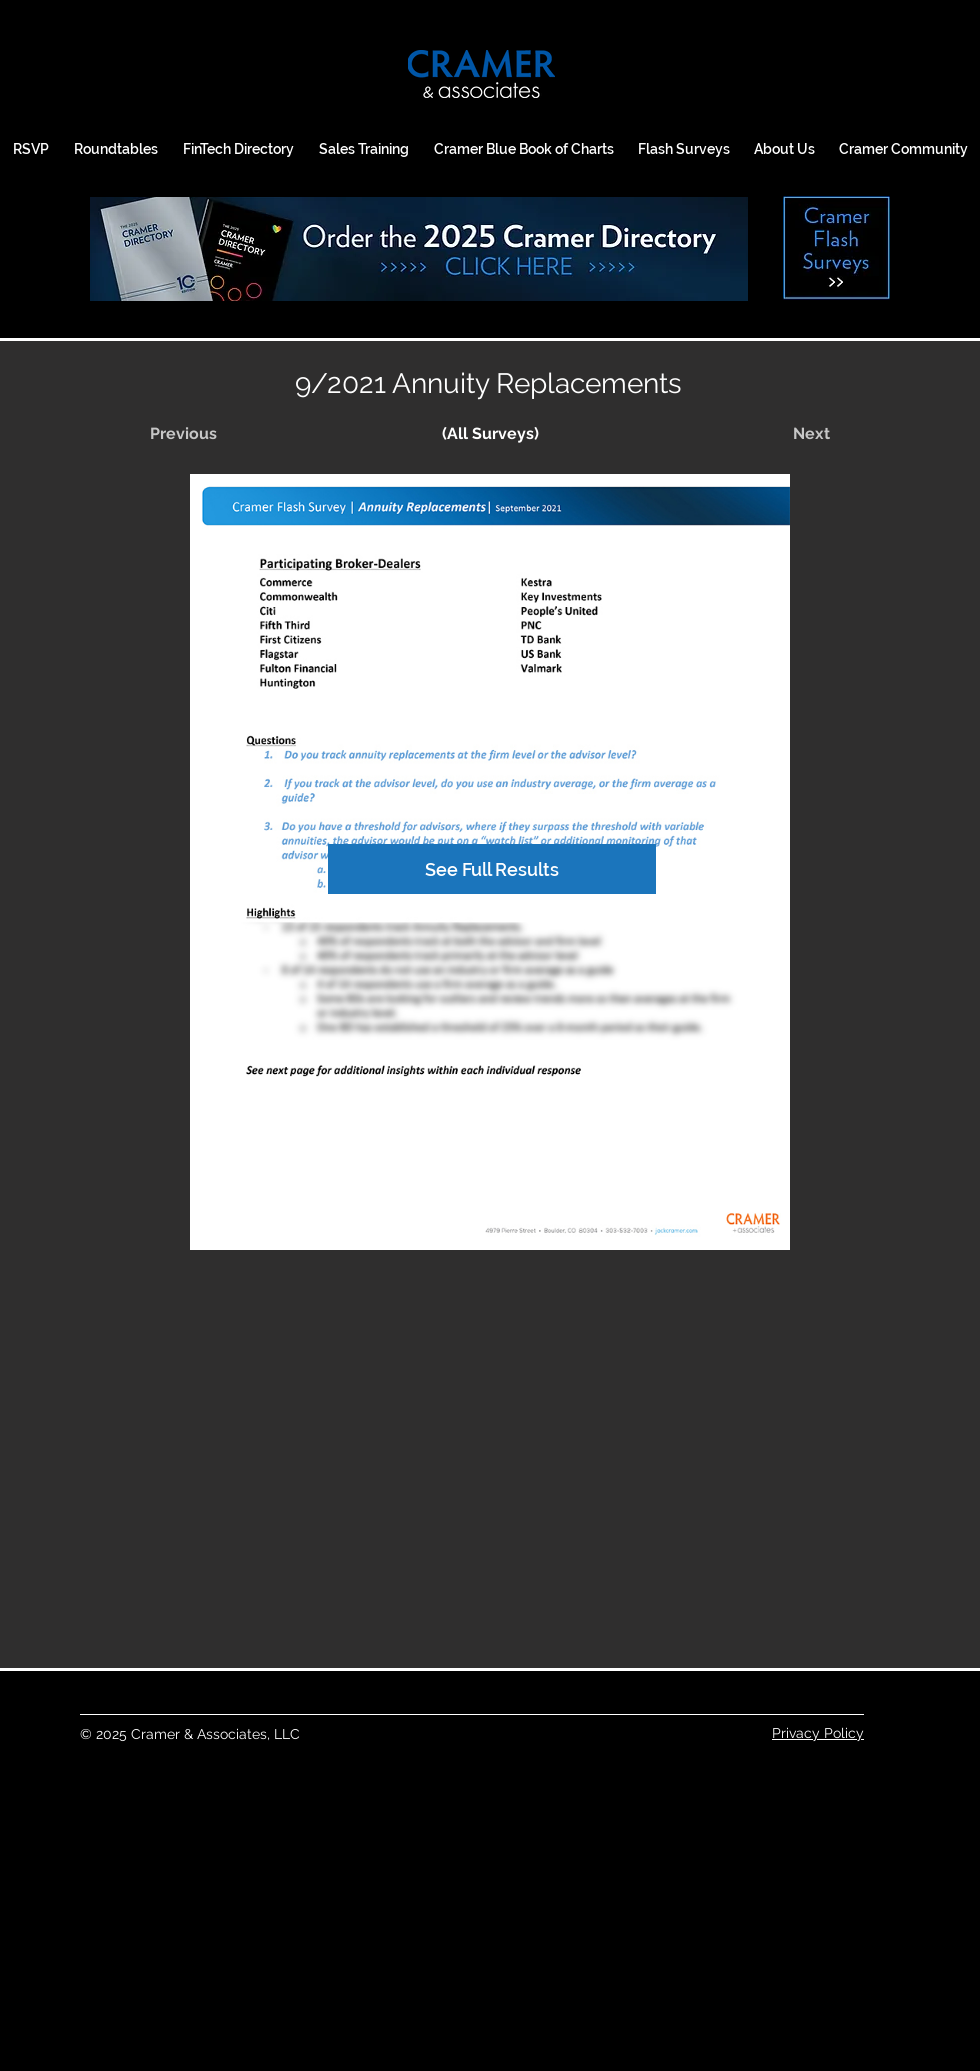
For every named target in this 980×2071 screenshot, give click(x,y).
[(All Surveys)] (490, 434)
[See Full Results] (492, 869)
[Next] (780, 434)
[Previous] (216, 434)
